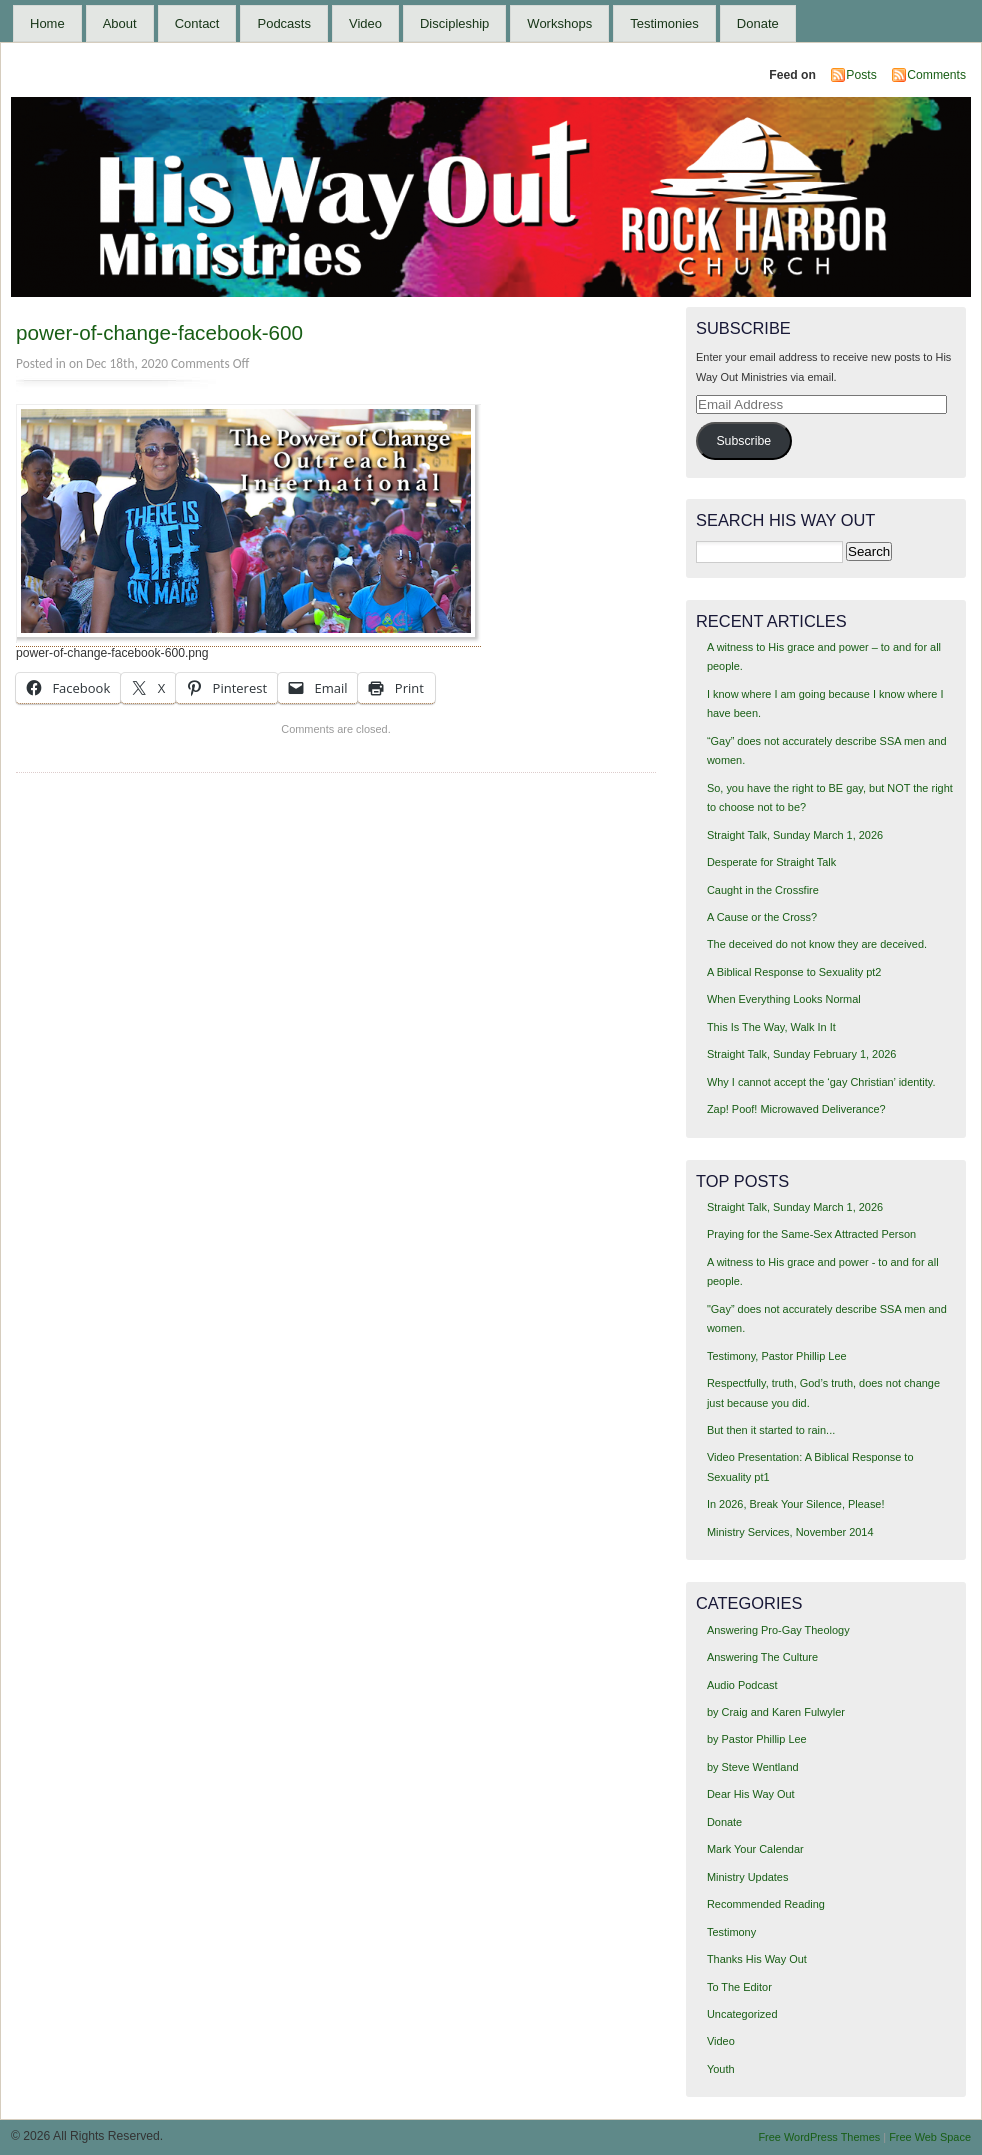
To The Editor (739, 1987)
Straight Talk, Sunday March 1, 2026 (795, 835)
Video (365, 23)
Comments (936, 75)
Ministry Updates (747, 1877)
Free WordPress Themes (819, 2137)
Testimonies (664, 23)
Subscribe (743, 441)
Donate (758, 23)
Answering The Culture (762, 1657)
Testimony (731, 1932)
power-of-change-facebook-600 (159, 332)
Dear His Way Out (751, 1794)
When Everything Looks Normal (784, 999)
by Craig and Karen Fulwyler (776, 1712)
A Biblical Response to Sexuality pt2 (794, 972)
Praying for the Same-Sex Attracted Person (811, 1234)
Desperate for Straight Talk (771, 862)
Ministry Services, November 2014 (790, 1532)
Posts (861, 75)
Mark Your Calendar (755, 1849)
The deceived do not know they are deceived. (817, 944)
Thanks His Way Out (757, 1959)
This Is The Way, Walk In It (771, 1027)
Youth (721, 2069)
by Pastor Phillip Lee (757, 1739)
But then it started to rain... (771, 1430)
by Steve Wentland (753, 1767)
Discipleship (454, 23)
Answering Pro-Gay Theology (778, 1630)
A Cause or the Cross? (762, 917)
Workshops (559, 23)
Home (47, 23)
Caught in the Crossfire (763, 890)
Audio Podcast (742, 1685)
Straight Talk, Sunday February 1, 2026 (802, 1054)
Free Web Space (930, 2137)
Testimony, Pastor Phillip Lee (777, 1356)
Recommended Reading (766, 1904)
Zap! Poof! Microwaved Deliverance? (796, 1109)
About (120, 23)
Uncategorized (742, 2014)
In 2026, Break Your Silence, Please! (796, 1504)
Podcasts (283, 23)
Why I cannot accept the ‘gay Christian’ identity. (821, 1082)
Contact (197, 23)
